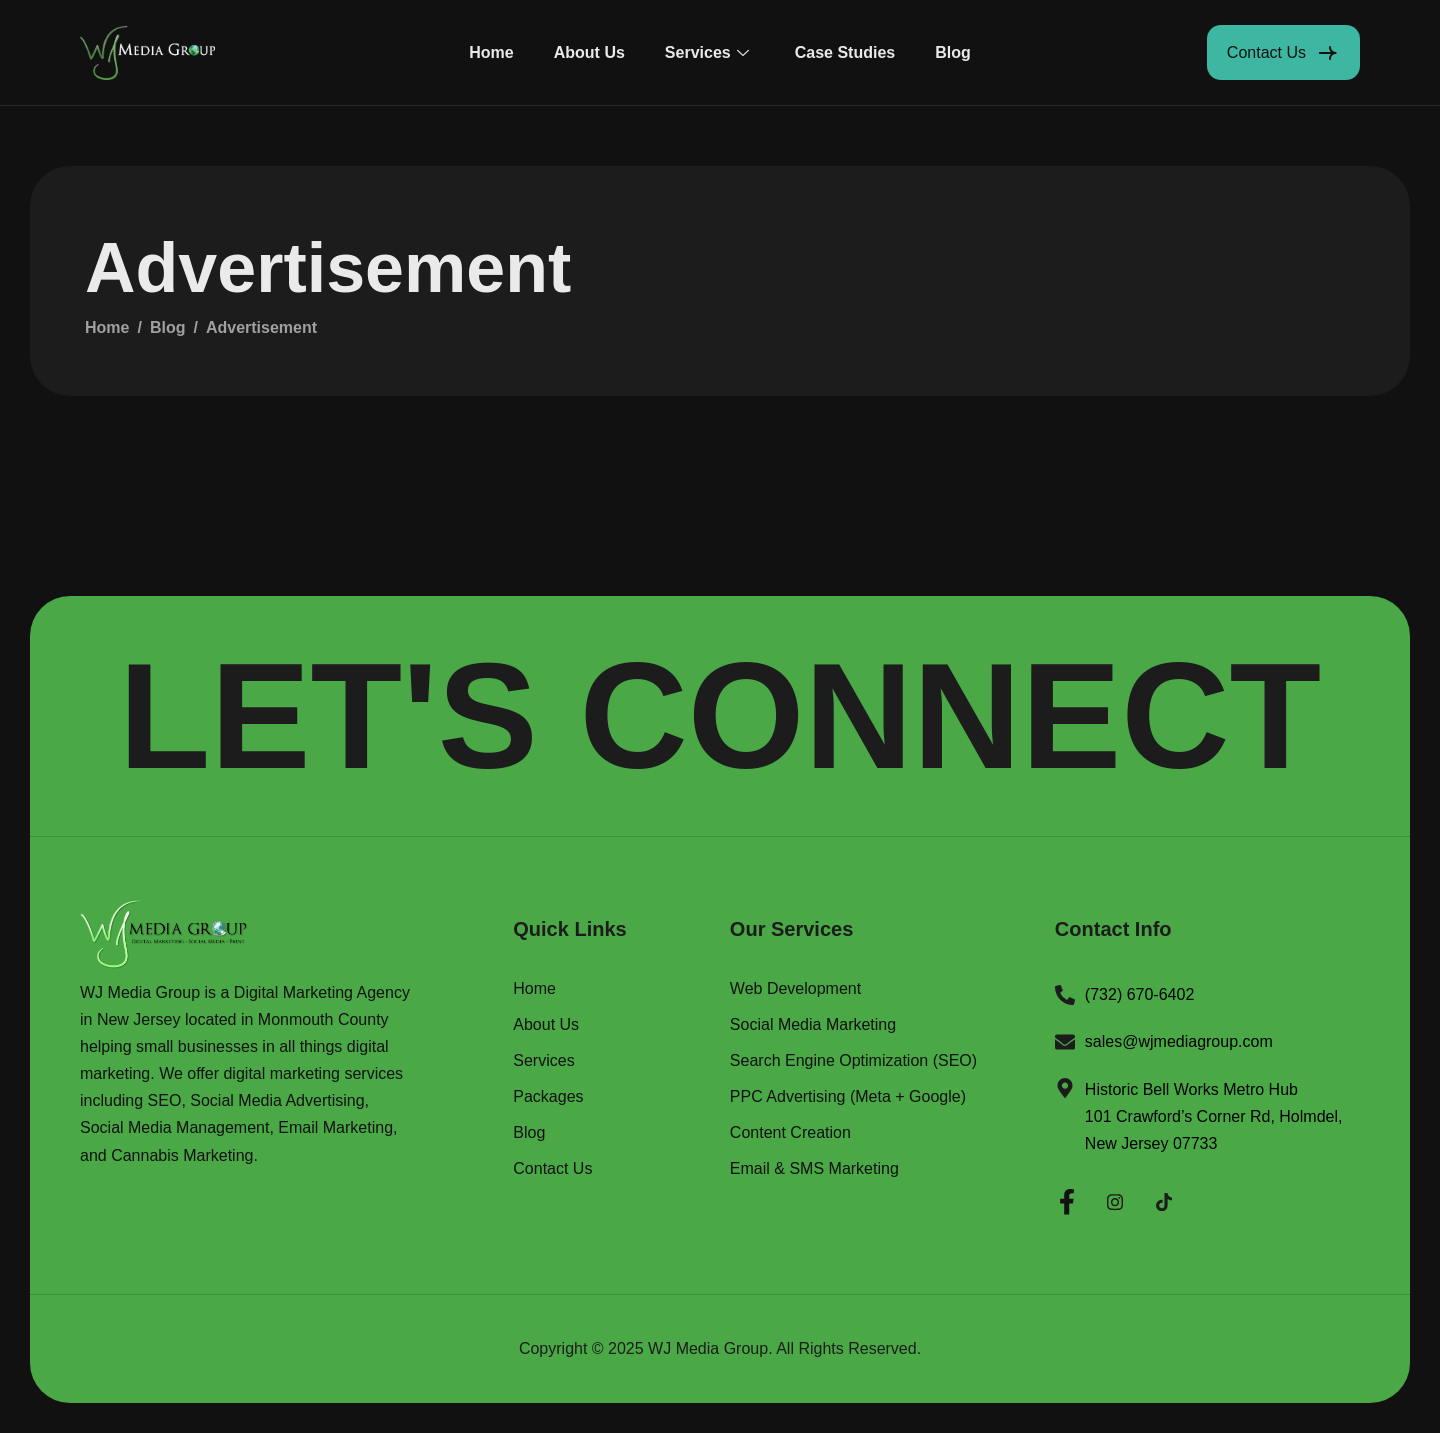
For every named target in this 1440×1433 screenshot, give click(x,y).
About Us (589, 52)
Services (707, 52)
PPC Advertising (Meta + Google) (848, 1097)
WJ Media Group (708, 1348)
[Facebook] (1067, 1199)
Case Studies (845, 52)
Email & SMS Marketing (814, 1169)
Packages (548, 1097)
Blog (953, 52)
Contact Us (552, 1169)
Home (491, 52)
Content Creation (790, 1133)
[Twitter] (1164, 1199)
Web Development (795, 989)
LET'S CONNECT (720, 716)
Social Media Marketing (813, 1025)
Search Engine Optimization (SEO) (853, 1061)
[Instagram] (1115, 1199)
